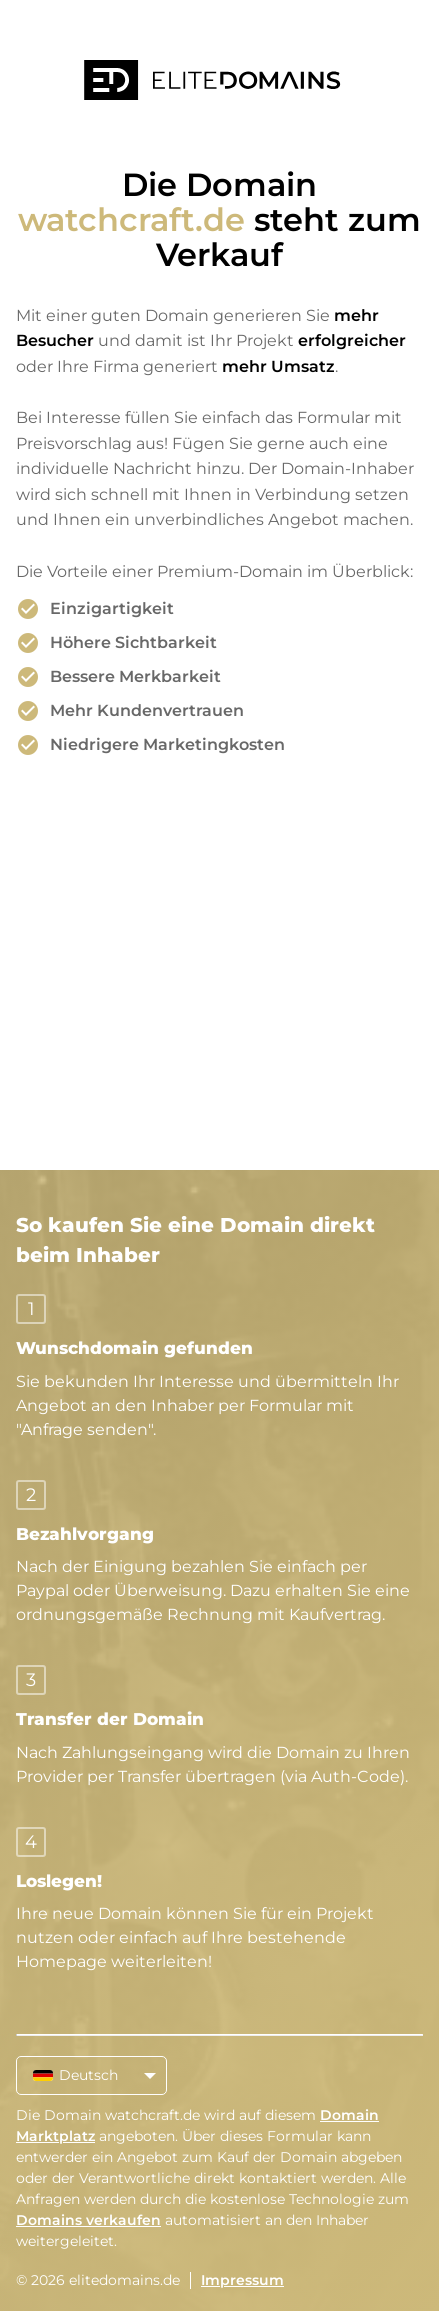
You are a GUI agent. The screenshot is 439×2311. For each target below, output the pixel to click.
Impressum (242, 2280)
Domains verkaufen (88, 2220)
